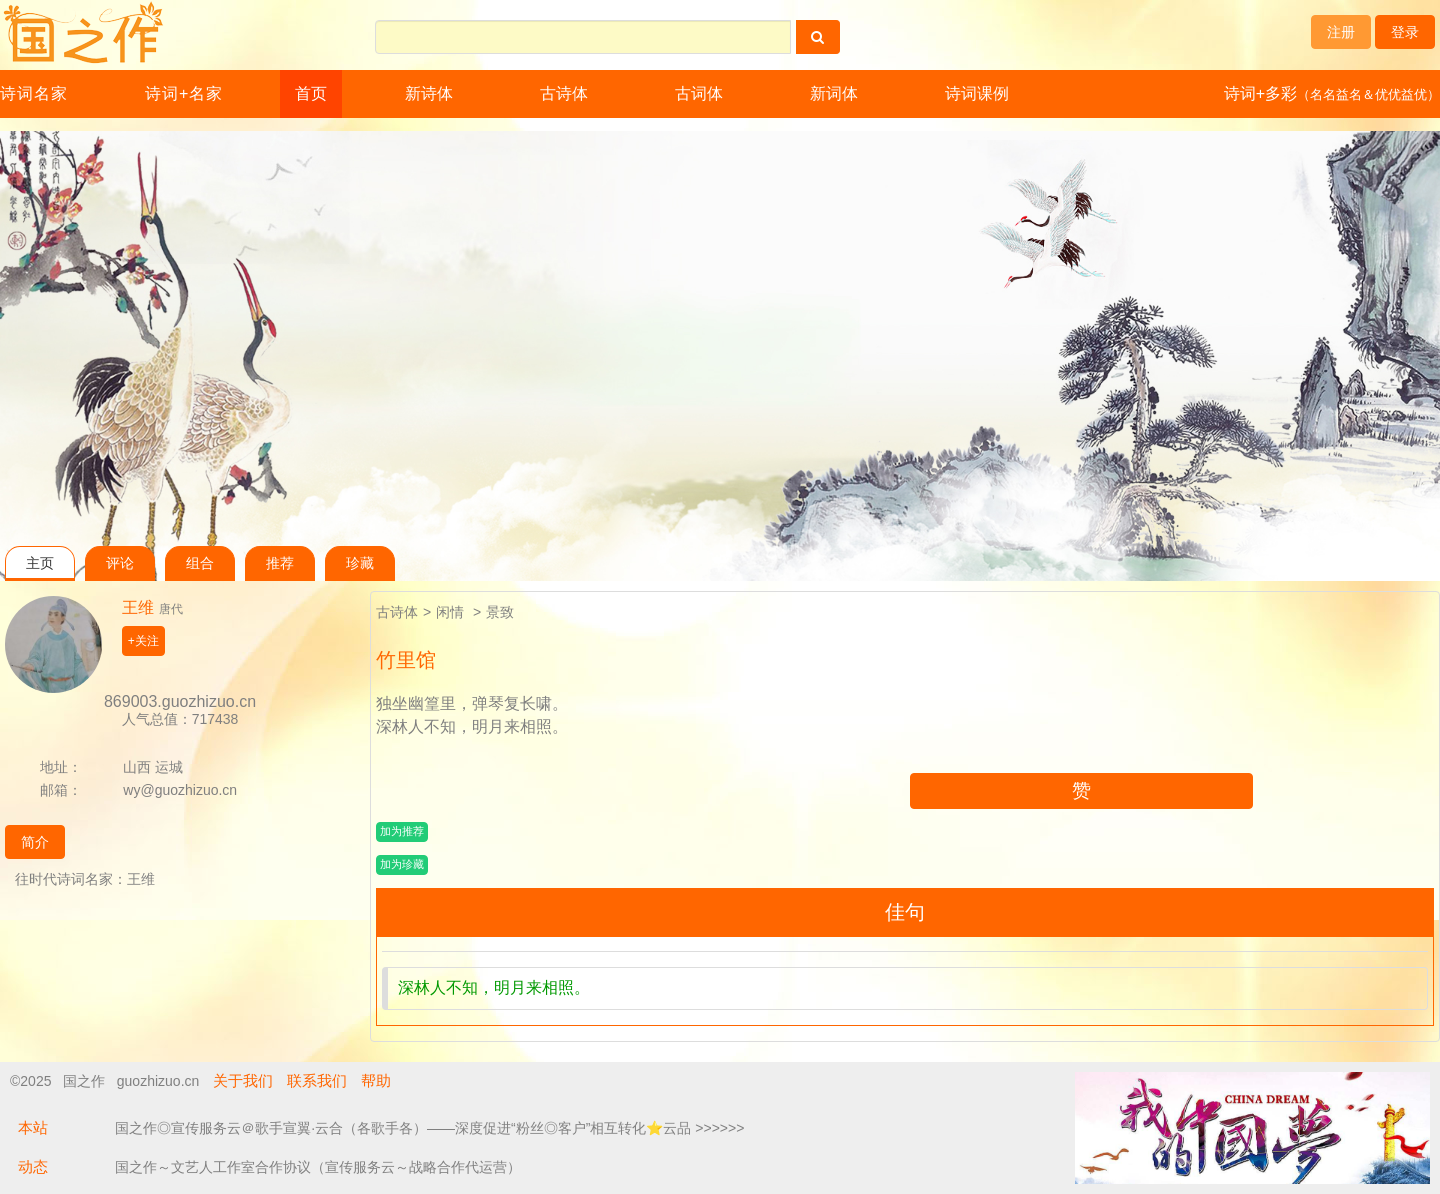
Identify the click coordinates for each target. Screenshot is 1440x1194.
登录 (1405, 32)
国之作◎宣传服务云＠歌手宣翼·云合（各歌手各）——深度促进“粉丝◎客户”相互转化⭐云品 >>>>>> (429, 1128)
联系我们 (317, 1080)
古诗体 (564, 93)
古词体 (699, 93)
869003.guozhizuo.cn (180, 701)
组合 (200, 563)
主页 (40, 563)
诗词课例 (977, 93)
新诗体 (429, 93)
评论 (120, 563)
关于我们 (243, 1080)
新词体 (834, 93)
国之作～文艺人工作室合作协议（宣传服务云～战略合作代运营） (318, 1167)
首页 (311, 93)
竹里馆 (406, 660)
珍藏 (360, 563)
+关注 (143, 641)
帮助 (376, 1080)
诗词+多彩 (1332, 93)
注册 (1341, 32)
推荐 (280, 563)
